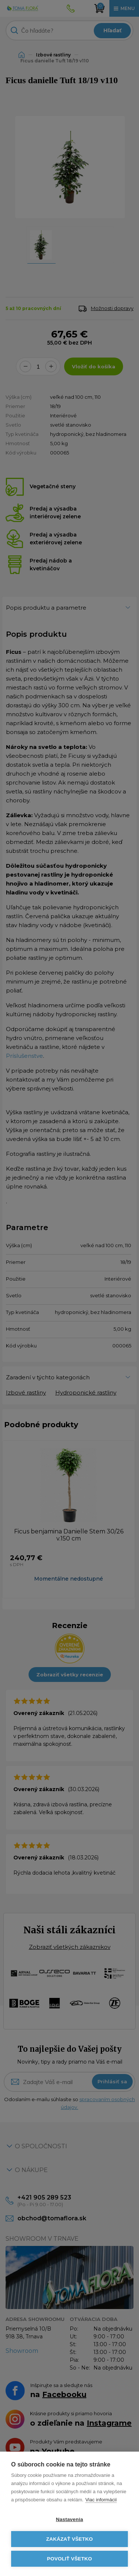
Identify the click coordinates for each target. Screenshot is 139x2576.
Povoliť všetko (69, 2559)
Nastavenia (69, 2519)
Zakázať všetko (69, 2539)
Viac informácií (101, 2499)
